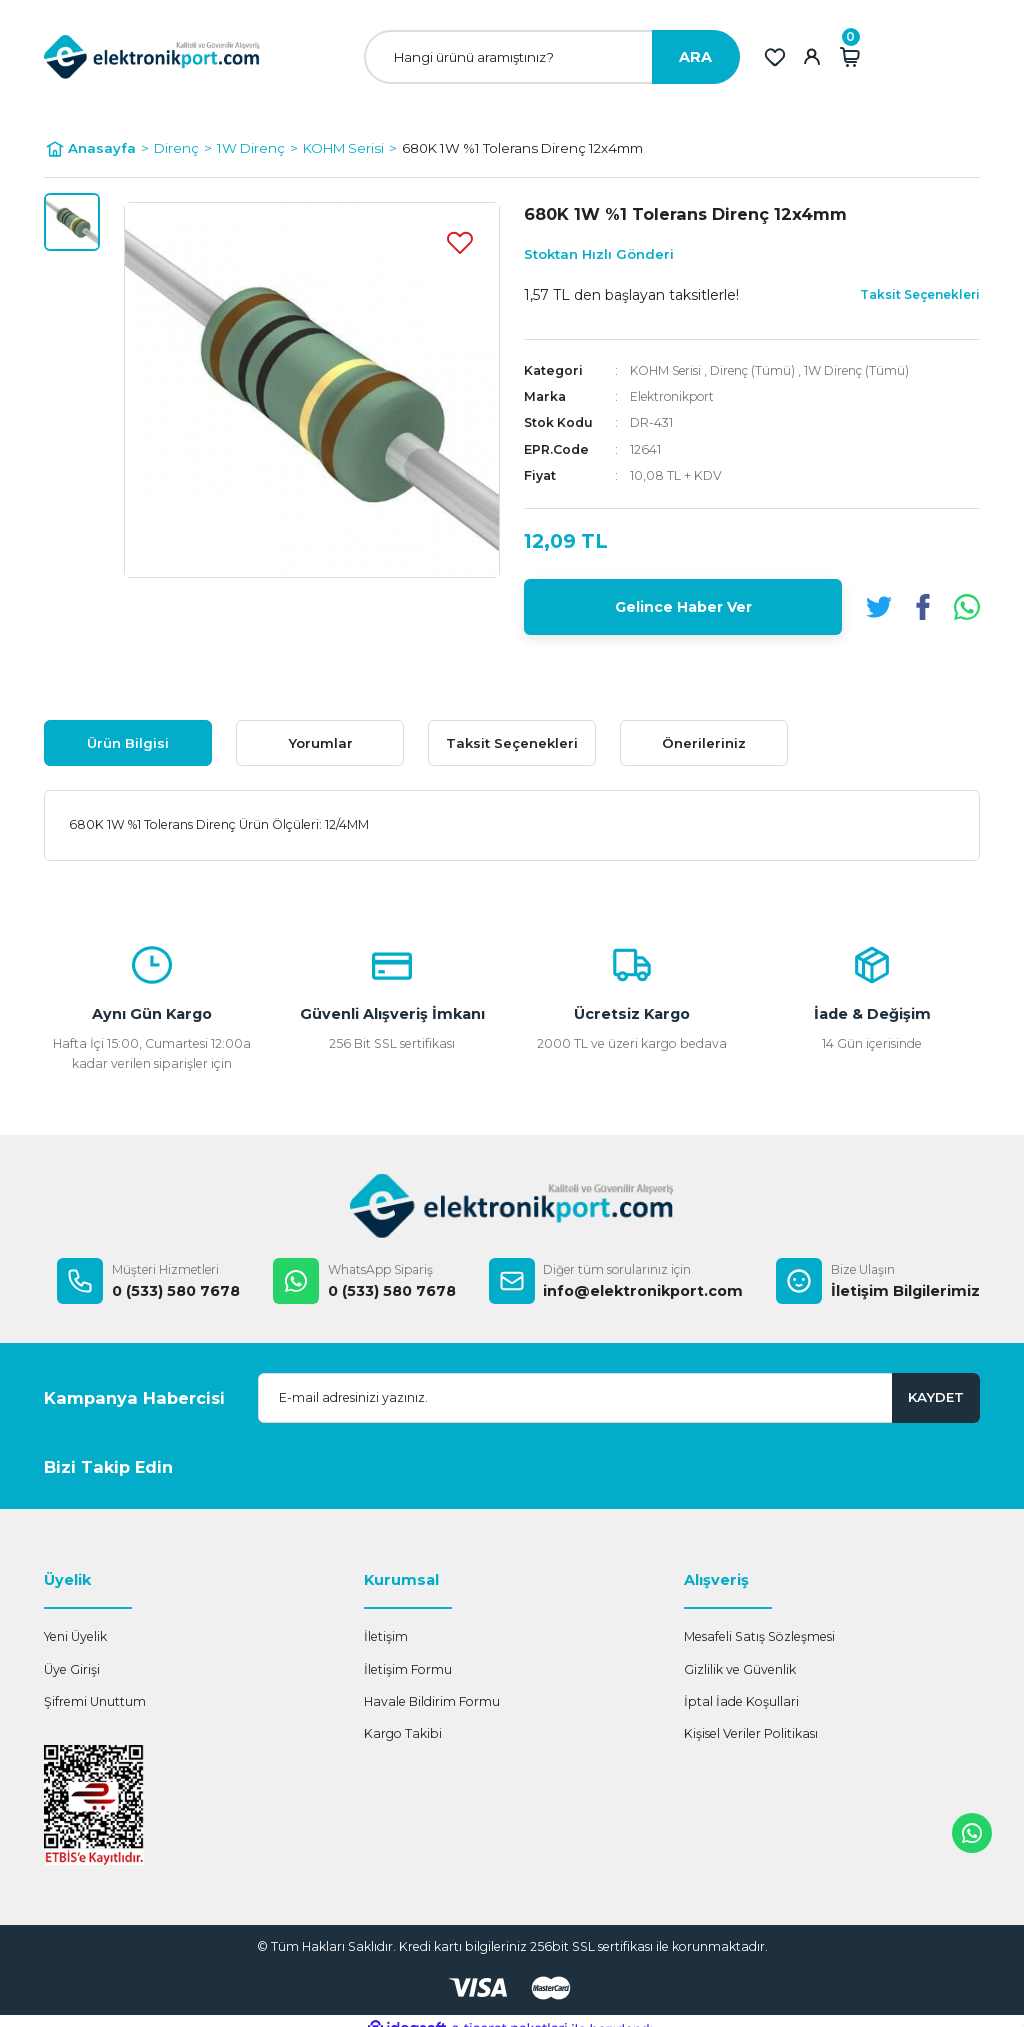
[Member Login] (812, 57)
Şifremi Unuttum (95, 1701)
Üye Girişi (72, 1669)
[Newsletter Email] (619, 1398)
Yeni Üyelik (75, 1636)
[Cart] (850, 57)
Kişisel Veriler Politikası (751, 1733)
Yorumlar (320, 743)
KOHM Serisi (667, 370)
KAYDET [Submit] (936, 1397)
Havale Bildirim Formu (432, 1701)
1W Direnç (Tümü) (863, 370)
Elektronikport (674, 396)
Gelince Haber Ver (683, 607)
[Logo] (152, 56)
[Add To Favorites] (460, 242)
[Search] (552, 57)
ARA (695, 57)
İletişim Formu (408, 1669)
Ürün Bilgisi (128, 743)
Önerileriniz (704, 743)
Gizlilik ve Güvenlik (740, 1669)
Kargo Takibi (403, 1733)
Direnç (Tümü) (756, 370)
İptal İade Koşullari (741, 1701)
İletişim (386, 1636)
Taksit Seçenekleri (512, 743)
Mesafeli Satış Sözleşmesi (759, 1636)
